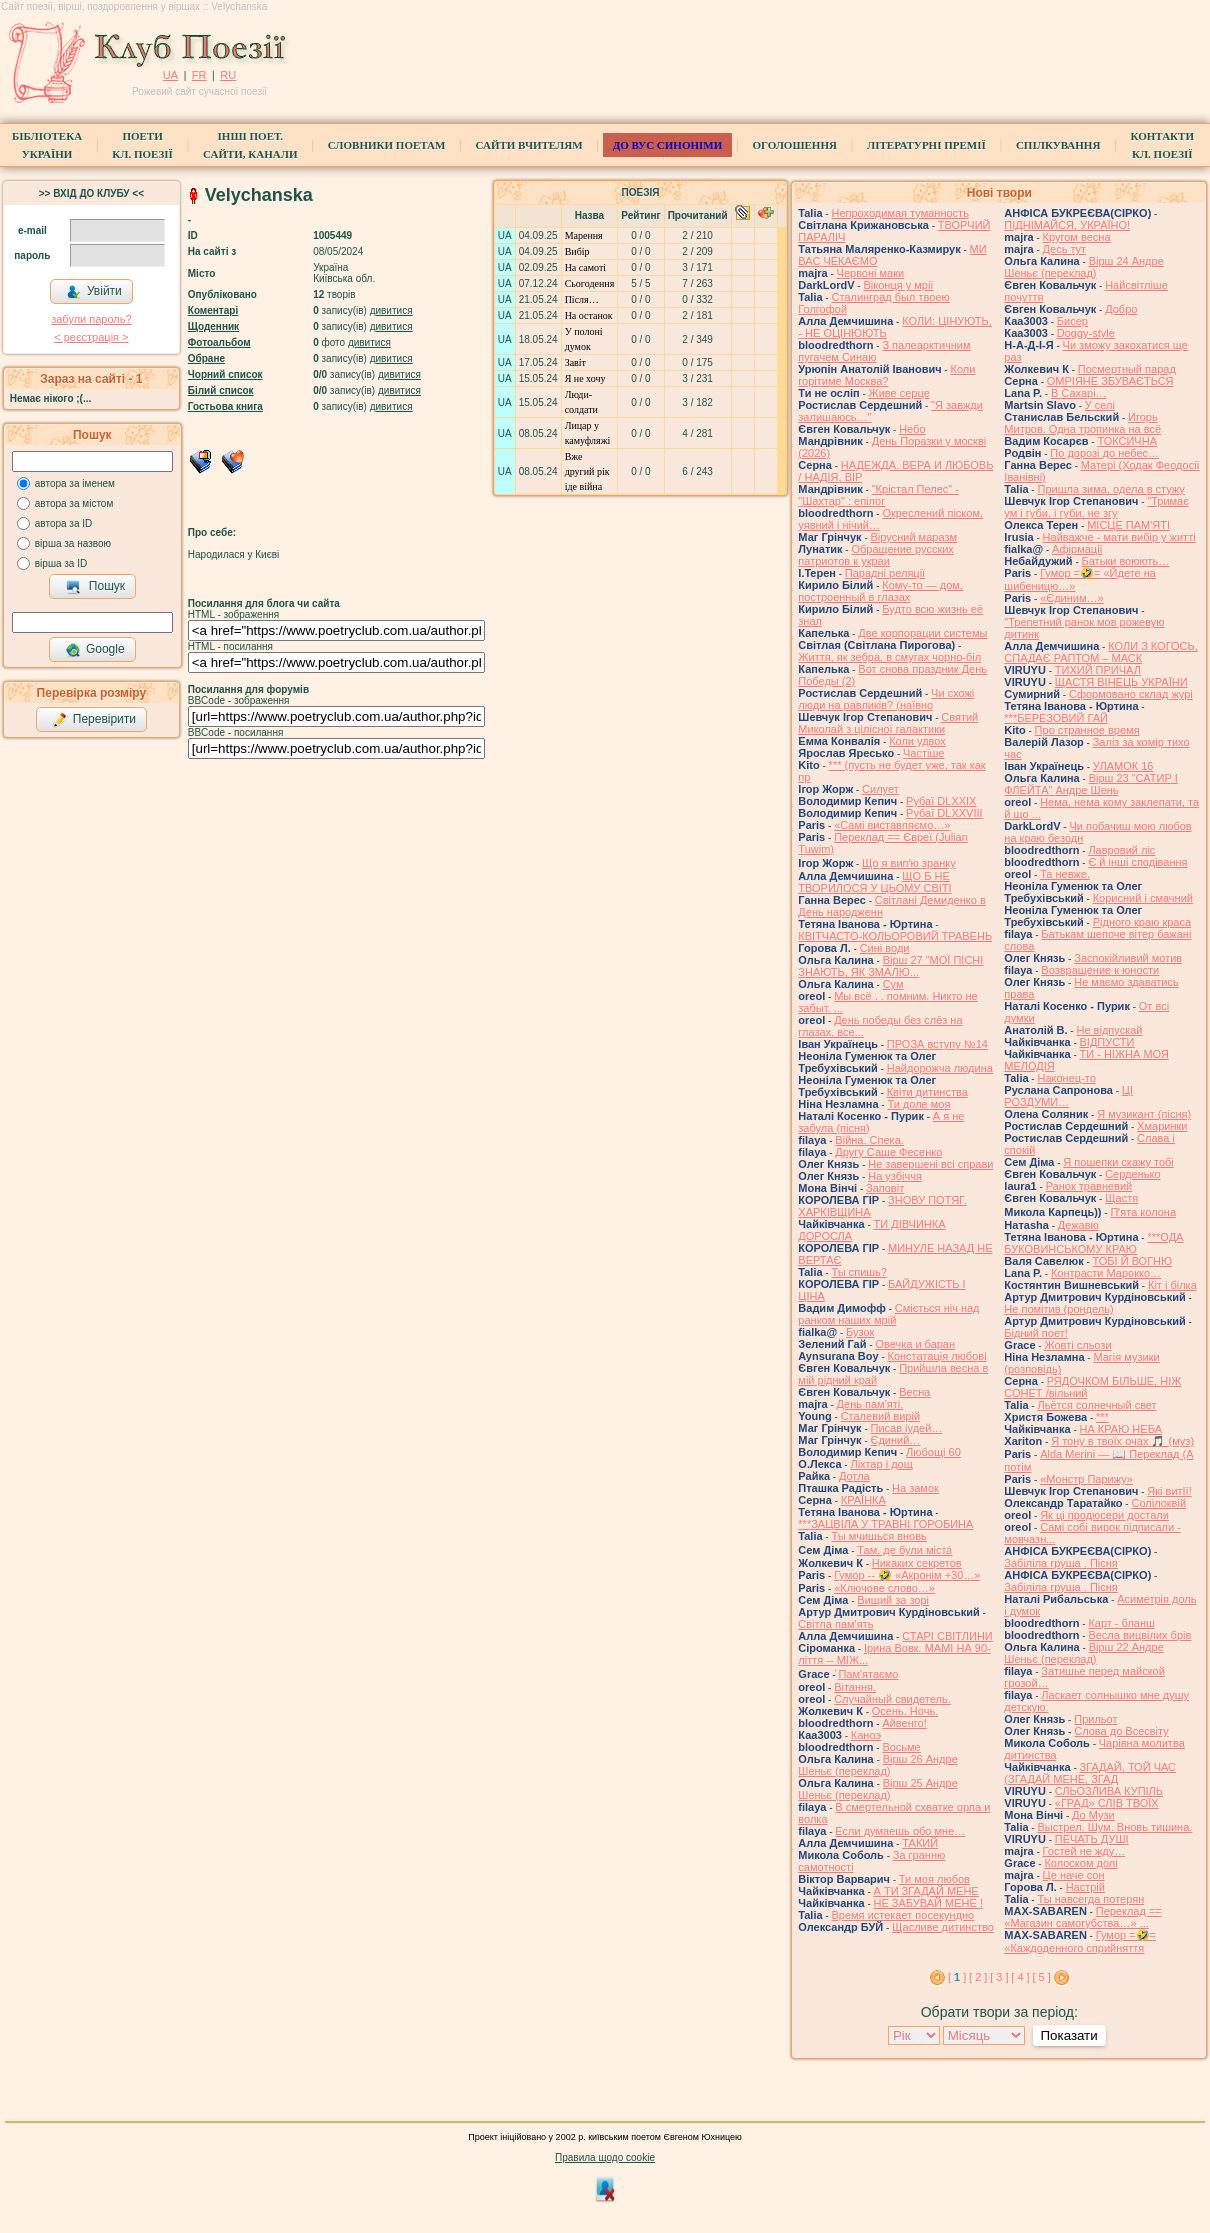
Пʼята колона (1143, 1212)
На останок (589, 315)
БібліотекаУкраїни (47, 145)
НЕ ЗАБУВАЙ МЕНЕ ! (928, 1903)
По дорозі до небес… (1104, 453)
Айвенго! (904, 1723)
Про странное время (1087, 730)
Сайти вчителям (529, 145)
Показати (1069, 2035)
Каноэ (866, 1735)
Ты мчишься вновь (878, 1536)
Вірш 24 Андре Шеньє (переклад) (1083, 267)
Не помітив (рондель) (1058, 1309)
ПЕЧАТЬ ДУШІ (1092, 1839)
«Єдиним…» (1072, 598)
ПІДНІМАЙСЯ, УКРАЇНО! (1067, 225)
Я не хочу (585, 378)
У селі (1100, 405)
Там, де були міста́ (904, 1550)
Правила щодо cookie (605, 2157)
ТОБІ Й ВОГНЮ (1133, 1261)
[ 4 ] (1020, 1977)
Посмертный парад (1127, 369)
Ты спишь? (858, 1272)
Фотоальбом (219, 342)
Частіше (923, 753)
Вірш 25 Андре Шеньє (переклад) (877, 1789)
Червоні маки (871, 273)
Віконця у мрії (898, 285)
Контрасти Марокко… (1106, 1273)
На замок (915, 1488)
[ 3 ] (999, 1977)
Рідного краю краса (1142, 922)
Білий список (221, 390)
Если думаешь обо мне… (900, 1831)
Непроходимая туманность (899, 213)
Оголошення (794, 145)
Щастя (1121, 1198)
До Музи (1093, 1815)
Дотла (854, 1476)
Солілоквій (1158, 1503)
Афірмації (1077, 549)
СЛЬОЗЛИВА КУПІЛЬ (1109, 1791)
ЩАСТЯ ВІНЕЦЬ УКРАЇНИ (1121, 682)
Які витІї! (1169, 1491)
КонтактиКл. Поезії (1162, 145)
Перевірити (94, 720)
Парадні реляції (885, 573)
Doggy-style (1086, 333)
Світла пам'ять (835, 1624)
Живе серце (899, 393)
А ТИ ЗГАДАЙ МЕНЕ (926, 1891)
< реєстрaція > (91, 337)
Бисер (1072, 321)
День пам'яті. (870, 1404)
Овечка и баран (915, 1344)
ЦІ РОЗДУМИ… (1068, 1096)
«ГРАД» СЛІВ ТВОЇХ (1107, 1803)
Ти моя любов (934, 1879)
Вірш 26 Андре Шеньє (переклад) (877, 1765)
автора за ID (64, 523)
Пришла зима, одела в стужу (1110, 489)
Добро (1121, 309)
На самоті (586, 267)
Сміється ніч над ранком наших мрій (888, 1314)
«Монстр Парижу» (1086, 1479)
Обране (206, 358)
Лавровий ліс (1121, 850)
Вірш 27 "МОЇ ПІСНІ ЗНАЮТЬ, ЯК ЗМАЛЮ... (890, 966)
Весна (914, 1392)
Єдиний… (896, 1440)
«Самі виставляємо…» (892, 825)
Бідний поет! (1035, 1333)
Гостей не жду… (1084, 1851)
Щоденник (213, 326)
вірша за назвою (73, 543)
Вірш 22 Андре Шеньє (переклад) (1083, 1653)
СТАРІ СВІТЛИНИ (947, 1636)
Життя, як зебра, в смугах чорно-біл (889, 657)
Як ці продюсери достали (1104, 1515)
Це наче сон (1074, 1875)
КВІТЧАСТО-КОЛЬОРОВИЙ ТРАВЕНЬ (895, 936)
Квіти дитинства (927, 1092)
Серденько (1132, 1174)
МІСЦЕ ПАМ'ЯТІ (1128, 525)
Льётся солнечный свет (1096, 1405)
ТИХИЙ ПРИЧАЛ (1098, 670)
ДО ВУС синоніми (667, 145)
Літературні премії (926, 145)
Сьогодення (590, 283)
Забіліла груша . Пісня (1060, 1563)
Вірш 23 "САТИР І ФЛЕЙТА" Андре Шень (1091, 784)
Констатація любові (937, 1356)
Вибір (577, 251)
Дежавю (1078, 1225)
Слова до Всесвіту (1121, 1731)
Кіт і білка (1172, 1285)
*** (1102, 1417)
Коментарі (213, 310)
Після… (582, 299)
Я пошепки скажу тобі (1118, 1162)
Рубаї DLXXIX (941, 801)
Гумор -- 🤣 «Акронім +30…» (907, 1575)
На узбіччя (895, 1176)
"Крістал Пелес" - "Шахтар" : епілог (878, 495)
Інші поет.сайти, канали (250, 145)
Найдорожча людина (940, 1068)
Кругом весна (1077, 237)
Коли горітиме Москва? (886, 375)
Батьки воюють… (1126, 561)
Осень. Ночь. (905, 1711)
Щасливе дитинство (943, 1927)
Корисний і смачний (1143, 898)
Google (95, 650)
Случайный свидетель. (892, 1699)
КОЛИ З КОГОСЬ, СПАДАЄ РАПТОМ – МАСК (1100, 652)
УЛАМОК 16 (1123, 766)
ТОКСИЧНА (1127, 441)
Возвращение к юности (1100, 970)
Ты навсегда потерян (1090, 1899)
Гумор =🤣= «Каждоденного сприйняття (1080, 1941)
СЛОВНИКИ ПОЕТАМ (387, 145)
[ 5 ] (1041, 1977)
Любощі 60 (933, 1452)
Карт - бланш (1121, 1623)
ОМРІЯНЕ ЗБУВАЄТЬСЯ (1110, 381)
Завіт (575, 362)
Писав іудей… (907, 1428)
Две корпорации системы (922, 633)
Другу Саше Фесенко (888, 1152)
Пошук (95, 587)
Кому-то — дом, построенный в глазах (880, 591)
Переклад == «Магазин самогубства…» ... (1082, 1917)
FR (199, 75)
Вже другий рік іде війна (587, 471)
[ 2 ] (978, 1977)
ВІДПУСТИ (1107, 1042)
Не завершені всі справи (930, 1164)
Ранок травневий (1089, 1186)
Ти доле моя (918, 1104)
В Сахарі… (1079, 393)
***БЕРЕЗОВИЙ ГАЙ (1056, 718)
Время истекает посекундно (902, 1915)
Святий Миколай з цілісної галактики (888, 723)
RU (228, 75)
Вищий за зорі (893, 1600)
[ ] (957, 1977)
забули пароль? (91, 319)
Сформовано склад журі (1131, 694)
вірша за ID (61, 563)
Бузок (860, 1332)
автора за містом (74, 503)
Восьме (901, 1747)
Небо (912, 429)
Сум (893, 984)
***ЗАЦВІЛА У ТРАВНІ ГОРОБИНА (885, 1524)
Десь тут (1065, 249)
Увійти (94, 292)
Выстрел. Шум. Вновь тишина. (1114, 1827)
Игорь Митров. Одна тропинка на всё (1082, 423)
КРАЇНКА (863, 1500)
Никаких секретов (917, 1563)
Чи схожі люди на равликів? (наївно (886, 699)
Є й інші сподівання (1137, 862)
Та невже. (1065, 874)
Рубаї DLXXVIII (944, 813)
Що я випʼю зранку (909, 863)
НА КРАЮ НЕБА (1121, 1429)
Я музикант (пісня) (1144, 1114)
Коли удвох (917, 741)
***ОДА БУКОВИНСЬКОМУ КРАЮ (1093, 1243)
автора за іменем (75, 483)
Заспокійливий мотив (1128, 958)
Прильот (1095, 1719)
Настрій (1085, 1887)
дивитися (391, 310)
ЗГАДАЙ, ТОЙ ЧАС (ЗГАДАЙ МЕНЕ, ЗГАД (1090, 1773)
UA (170, 75)
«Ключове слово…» (884, 1588)
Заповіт (885, 1188)
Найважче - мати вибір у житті (1119, 537)
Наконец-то (1066, 1078)
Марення (584, 235)
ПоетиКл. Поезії (142, 145)
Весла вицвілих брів (1139, 1635)
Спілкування (1058, 145)
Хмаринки (1162, 1126)
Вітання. (855, 1687)
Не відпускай (1109, 1030)
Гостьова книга (225, 406)
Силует (880, 789)
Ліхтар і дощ (881, 1464)
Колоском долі (1080, 1863)
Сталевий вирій (880, 1416)
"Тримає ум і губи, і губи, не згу (1096, 507)
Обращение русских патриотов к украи (876, 555)
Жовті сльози (1077, 1345)
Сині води (885, 948)
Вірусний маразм (914, 537)
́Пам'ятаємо (868, 1674)
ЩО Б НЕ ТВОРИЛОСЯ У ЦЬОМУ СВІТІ (874, 882)
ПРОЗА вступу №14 (937, 1044)
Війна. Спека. (869, 1140)
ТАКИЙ (920, 1843)
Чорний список (225, 374)
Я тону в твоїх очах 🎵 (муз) (1122, 1441)
